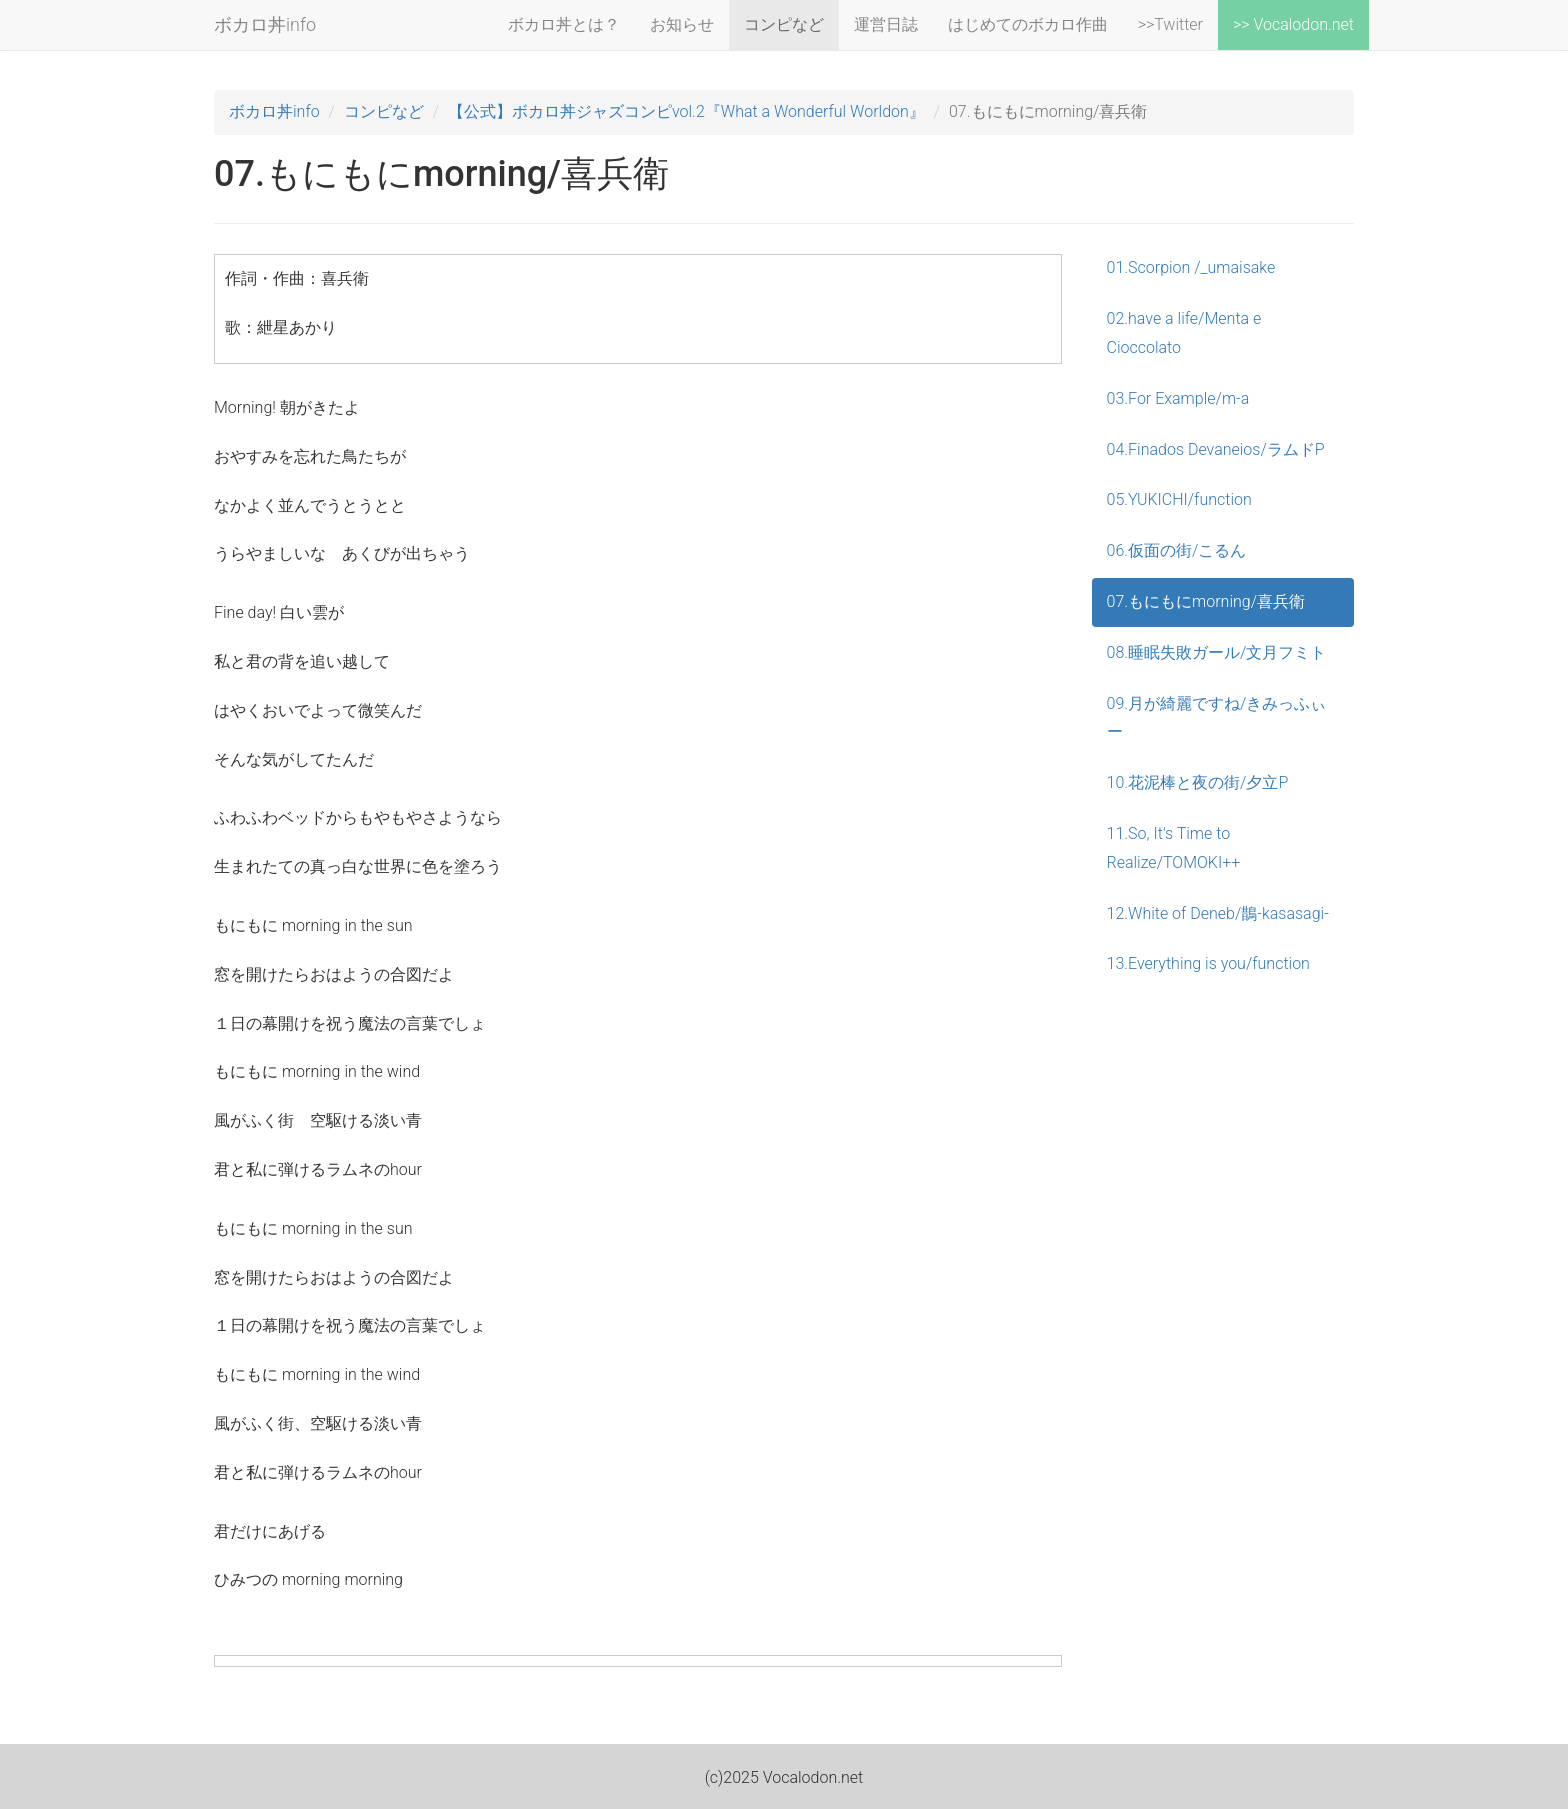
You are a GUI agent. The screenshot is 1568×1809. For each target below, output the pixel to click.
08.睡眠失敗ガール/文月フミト (1217, 652)
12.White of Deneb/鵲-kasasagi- (1218, 913)
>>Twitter (1170, 24)
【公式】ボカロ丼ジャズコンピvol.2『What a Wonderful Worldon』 (686, 111)
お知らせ (682, 24)
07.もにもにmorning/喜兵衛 (1206, 601)
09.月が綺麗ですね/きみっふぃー (1217, 718)
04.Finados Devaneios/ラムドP (1216, 449)
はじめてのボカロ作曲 (1028, 24)
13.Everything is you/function (1208, 963)
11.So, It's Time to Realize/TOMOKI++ (1174, 848)
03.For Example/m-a (1178, 398)
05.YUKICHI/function (1179, 499)
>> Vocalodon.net (1293, 24)
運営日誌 (886, 24)
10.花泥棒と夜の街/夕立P (1198, 782)
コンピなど (784, 24)
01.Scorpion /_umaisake (1191, 267)
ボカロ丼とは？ (564, 24)
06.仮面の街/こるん (1177, 550)
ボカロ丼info (265, 24)
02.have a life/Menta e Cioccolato (1184, 333)
